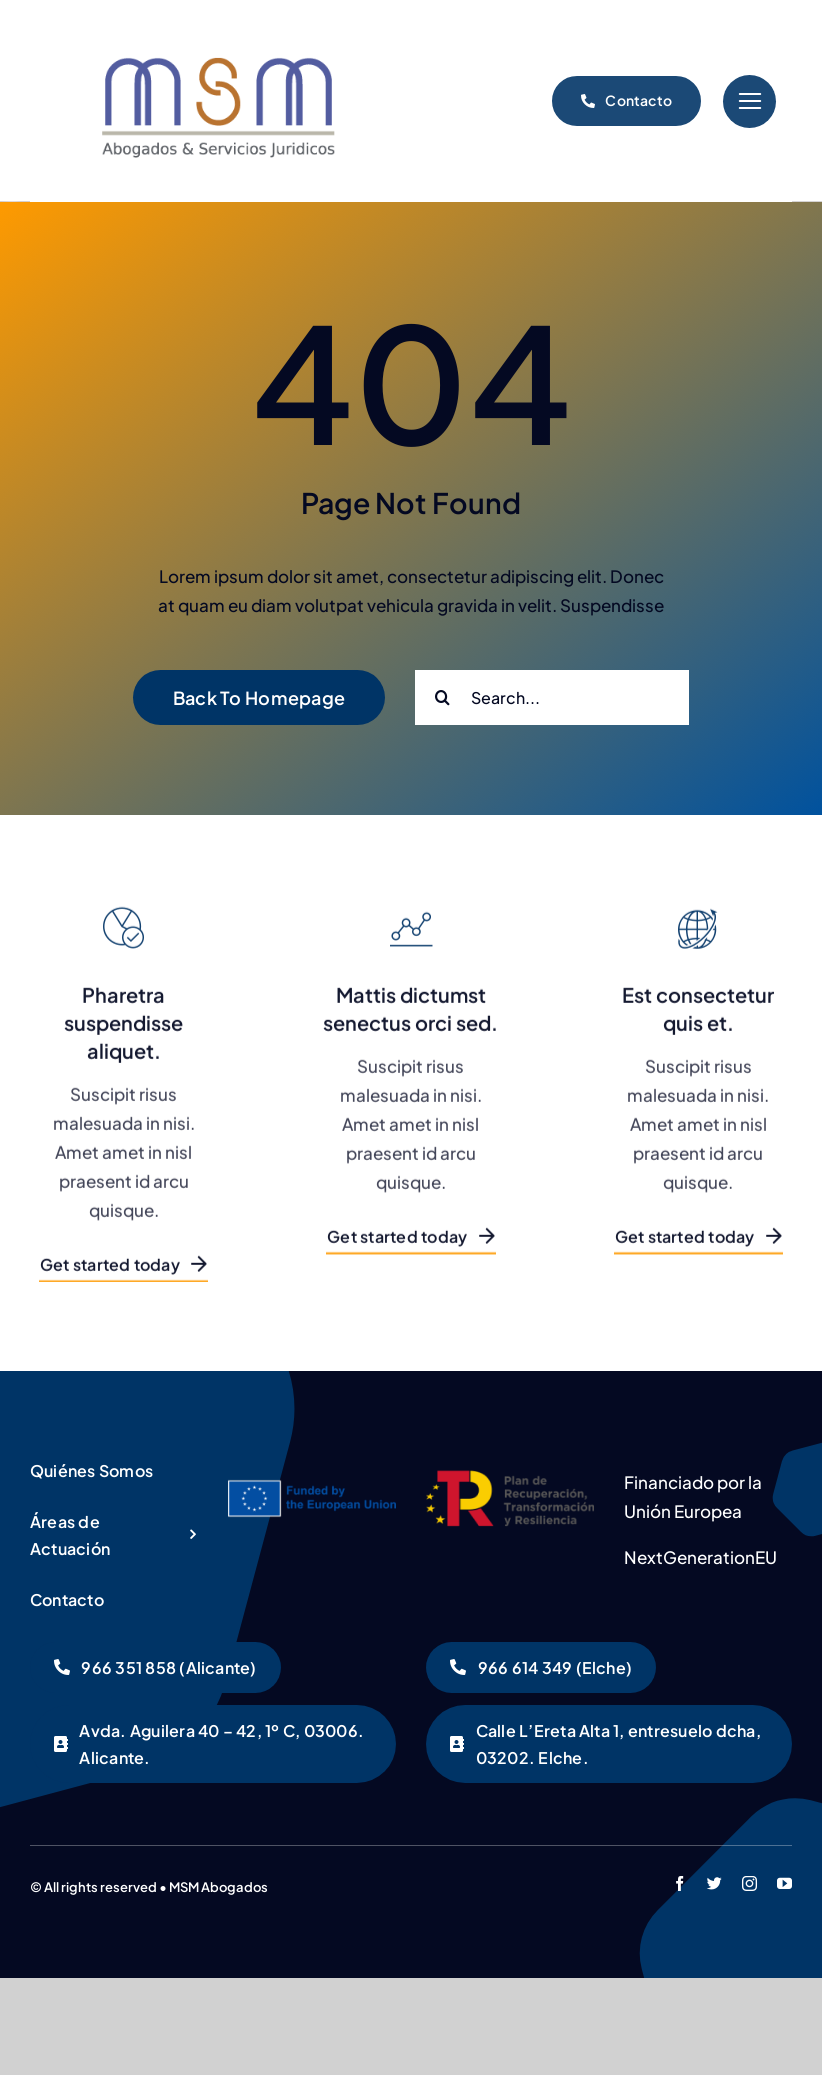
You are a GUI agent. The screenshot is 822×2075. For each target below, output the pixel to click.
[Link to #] (749, 101)
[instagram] (749, 1883)
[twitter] (714, 1883)
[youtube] (784, 1883)
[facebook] (679, 1883)
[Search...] (552, 697)
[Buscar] (442, 697)
